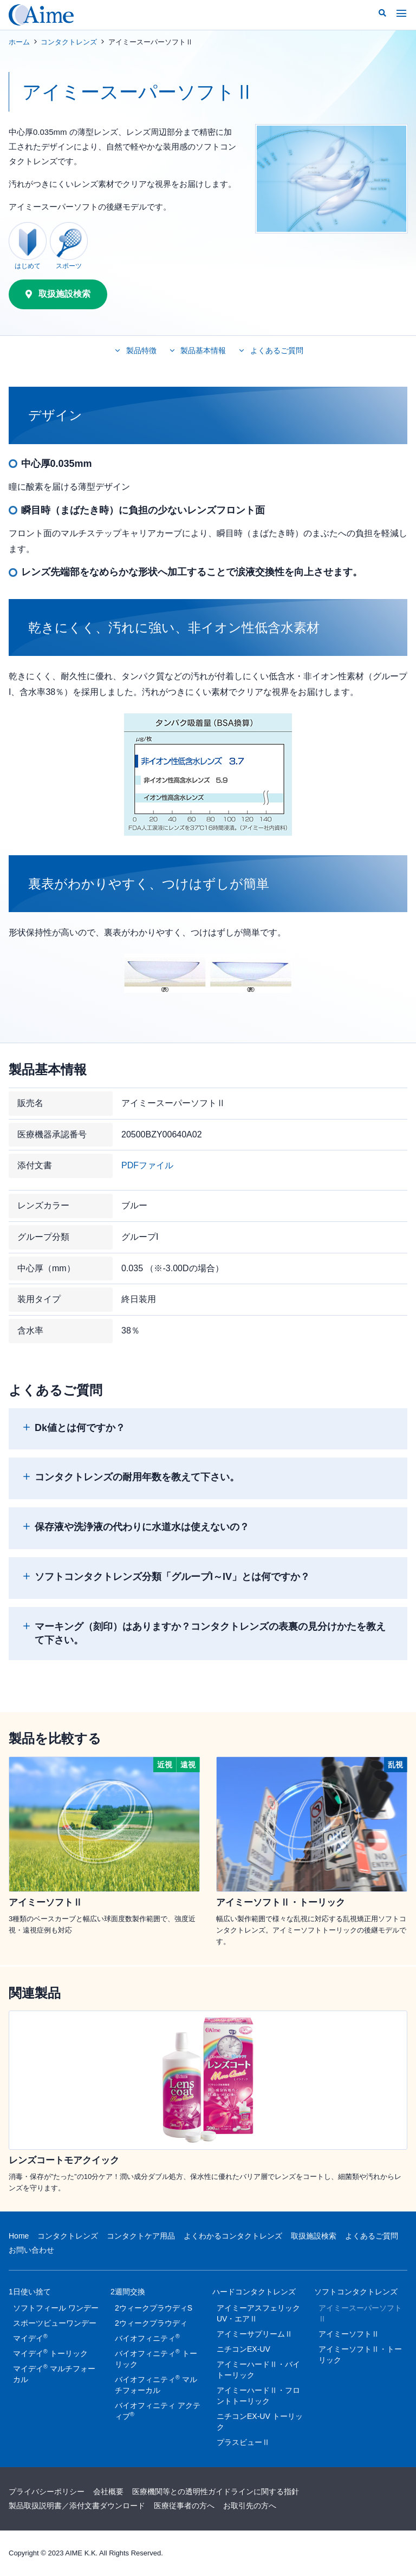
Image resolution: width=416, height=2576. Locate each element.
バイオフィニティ (147, 2338)
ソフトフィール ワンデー (56, 2308)
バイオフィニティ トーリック (156, 2358)
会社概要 (108, 2491)
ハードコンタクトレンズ (254, 2293)
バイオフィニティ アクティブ (157, 2411)
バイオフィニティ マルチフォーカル (156, 2384)
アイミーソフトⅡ (348, 2334)
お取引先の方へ (249, 2505)
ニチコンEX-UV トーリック (260, 2421)
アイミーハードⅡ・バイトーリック (258, 2369)
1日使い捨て (30, 2293)
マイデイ (30, 2338)
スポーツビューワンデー (54, 2323)
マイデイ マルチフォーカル (54, 2373)
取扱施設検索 (313, 2236)
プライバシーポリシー (46, 2491)
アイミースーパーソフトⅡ (360, 2313)
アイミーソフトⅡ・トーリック (360, 2354)
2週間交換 (127, 2293)
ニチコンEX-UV (243, 2349)
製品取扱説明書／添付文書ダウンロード (77, 2505)
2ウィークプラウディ (151, 2323)
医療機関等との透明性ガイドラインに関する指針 (215, 2491)
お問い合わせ (31, 2250)
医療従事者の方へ (184, 2505)
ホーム (19, 42)
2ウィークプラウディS (153, 2308)
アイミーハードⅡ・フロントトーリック (258, 2395)
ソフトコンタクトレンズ (356, 2293)
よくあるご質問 (371, 2236)
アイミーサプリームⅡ (254, 2334)
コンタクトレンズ (69, 42)
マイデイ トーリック (50, 2353)
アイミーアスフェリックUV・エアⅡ (258, 2313)
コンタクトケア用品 (141, 2236)
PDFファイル (147, 1165)
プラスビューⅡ (243, 2442)
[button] (382, 13)
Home (19, 2236)
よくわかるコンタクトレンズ (233, 2236)
